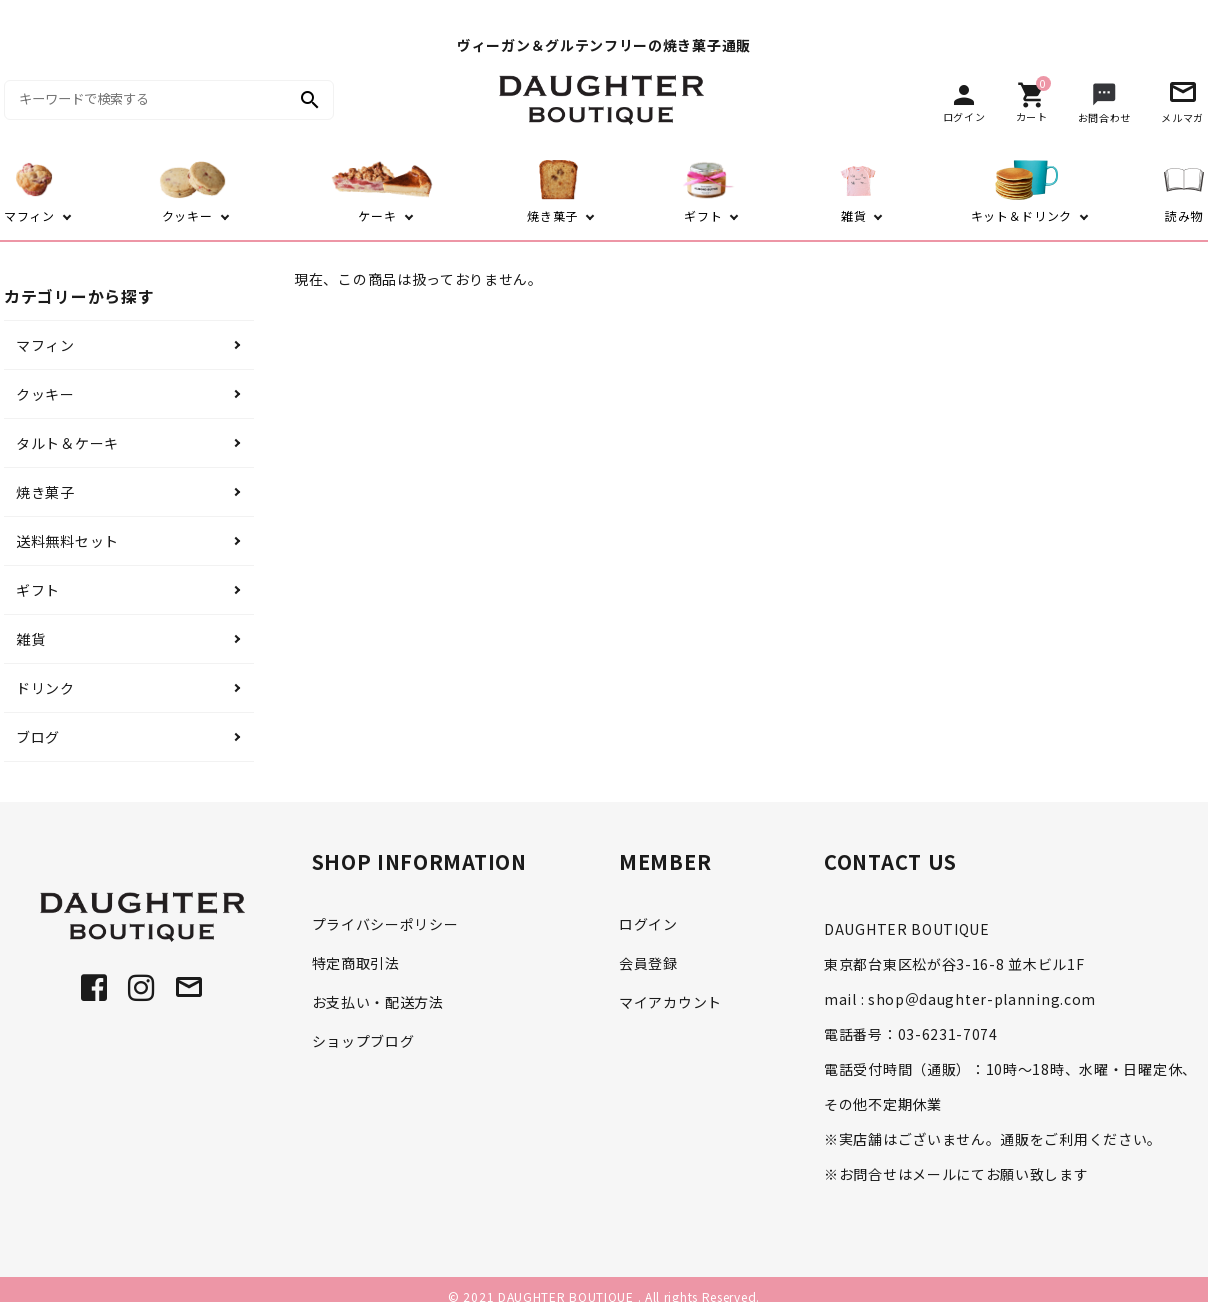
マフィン (45, 345)
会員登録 (648, 963)
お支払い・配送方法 (378, 1002)
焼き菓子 (45, 492)
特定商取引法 (356, 963)
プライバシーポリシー (385, 924)
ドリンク (45, 688)
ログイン (648, 924)
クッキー (45, 394)
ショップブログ (363, 1041)
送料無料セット (67, 541)
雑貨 (30, 639)
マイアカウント (670, 1002)
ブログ (38, 737)
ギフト (38, 590)
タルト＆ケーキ (67, 443)
